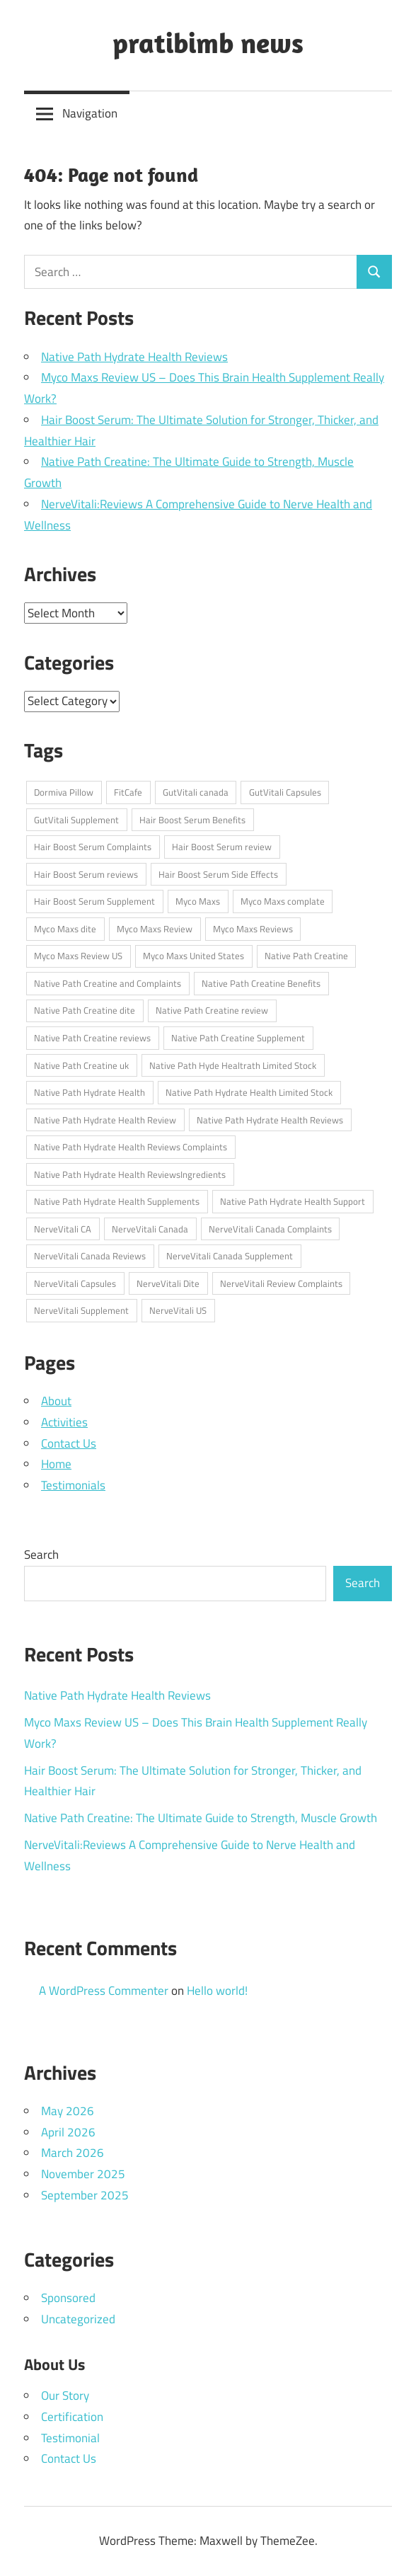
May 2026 (67, 2111)
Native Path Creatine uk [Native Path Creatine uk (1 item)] (81, 1065)
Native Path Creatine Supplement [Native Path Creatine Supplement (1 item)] (238, 1038)
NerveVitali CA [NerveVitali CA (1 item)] (62, 1229)
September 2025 (85, 2195)
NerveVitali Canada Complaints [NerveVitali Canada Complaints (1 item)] (270, 1229)
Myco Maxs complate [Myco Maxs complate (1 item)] (283, 901)
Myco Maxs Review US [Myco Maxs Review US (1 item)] (78, 956)
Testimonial (70, 2438)
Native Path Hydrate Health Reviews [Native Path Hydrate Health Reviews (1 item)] (270, 1120)
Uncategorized (78, 2319)
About (56, 1401)
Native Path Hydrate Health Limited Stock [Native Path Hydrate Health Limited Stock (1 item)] (249, 1092)
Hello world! (217, 1990)
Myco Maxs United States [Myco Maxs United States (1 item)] (193, 956)
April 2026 (68, 2132)
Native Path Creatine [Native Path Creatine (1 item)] (306, 956)
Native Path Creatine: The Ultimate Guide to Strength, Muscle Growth (200, 1818)
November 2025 (83, 2174)
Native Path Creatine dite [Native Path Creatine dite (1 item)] (84, 1010)
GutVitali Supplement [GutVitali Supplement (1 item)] (76, 820)
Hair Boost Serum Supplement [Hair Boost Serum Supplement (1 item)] (94, 901)
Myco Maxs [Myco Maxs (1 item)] (197, 901)
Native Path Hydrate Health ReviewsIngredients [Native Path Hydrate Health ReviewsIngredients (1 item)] (130, 1174)
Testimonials (73, 1485)
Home (56, 1464)
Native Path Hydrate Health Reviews (134, 357)
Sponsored (68, 2298)
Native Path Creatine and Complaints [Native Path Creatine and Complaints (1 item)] (107, 983)
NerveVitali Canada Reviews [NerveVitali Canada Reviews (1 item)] (90, 1256)
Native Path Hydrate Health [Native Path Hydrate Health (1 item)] (89, 1092)
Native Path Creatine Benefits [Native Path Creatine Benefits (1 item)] (261, 983)
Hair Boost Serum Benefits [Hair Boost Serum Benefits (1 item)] (192, 820)
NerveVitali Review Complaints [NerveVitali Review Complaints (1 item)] (281, 1283)
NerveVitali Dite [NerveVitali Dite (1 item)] (168, 1283)
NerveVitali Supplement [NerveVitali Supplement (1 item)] (81, 1310)
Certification (72, 2417)
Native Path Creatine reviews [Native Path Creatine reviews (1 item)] (92, 1038)
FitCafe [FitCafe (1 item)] (128, 792)
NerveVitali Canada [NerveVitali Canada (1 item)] (150, 1229)
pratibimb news (208, 42)
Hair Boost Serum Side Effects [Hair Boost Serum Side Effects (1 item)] (218, 874)
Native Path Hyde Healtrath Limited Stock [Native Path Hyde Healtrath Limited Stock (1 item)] (232, 1065)
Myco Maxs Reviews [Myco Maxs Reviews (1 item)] (253, 929)
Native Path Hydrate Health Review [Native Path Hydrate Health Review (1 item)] (105, 1120)
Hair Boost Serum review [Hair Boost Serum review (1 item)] (222, 847)
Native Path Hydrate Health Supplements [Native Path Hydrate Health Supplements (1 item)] (117, 1201)
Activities (64, 1422)
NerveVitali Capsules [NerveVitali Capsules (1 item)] (75, 1283)
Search (41, 1554)
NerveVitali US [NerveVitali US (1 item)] (178, 1310)
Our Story (65, 2395)
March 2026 (72, 2152)
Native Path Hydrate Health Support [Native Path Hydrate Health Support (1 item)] (292, 1201)
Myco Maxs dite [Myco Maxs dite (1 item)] (65, 929)
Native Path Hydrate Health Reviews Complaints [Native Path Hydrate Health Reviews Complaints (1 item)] (130, 1147)
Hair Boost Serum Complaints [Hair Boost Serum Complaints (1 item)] (92, 847)
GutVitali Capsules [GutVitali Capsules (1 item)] (285, 792)
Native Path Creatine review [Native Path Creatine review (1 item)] (212, 1010)
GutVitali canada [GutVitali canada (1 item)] (196, 792)
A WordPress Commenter (103, 1990)
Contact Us (68, 1443)
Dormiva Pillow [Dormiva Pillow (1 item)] (63, 792)
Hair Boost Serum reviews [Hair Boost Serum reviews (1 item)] (86, 874)
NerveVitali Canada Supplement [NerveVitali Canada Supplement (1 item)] (229, 1256)
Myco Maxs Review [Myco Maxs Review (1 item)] (154, 929)
